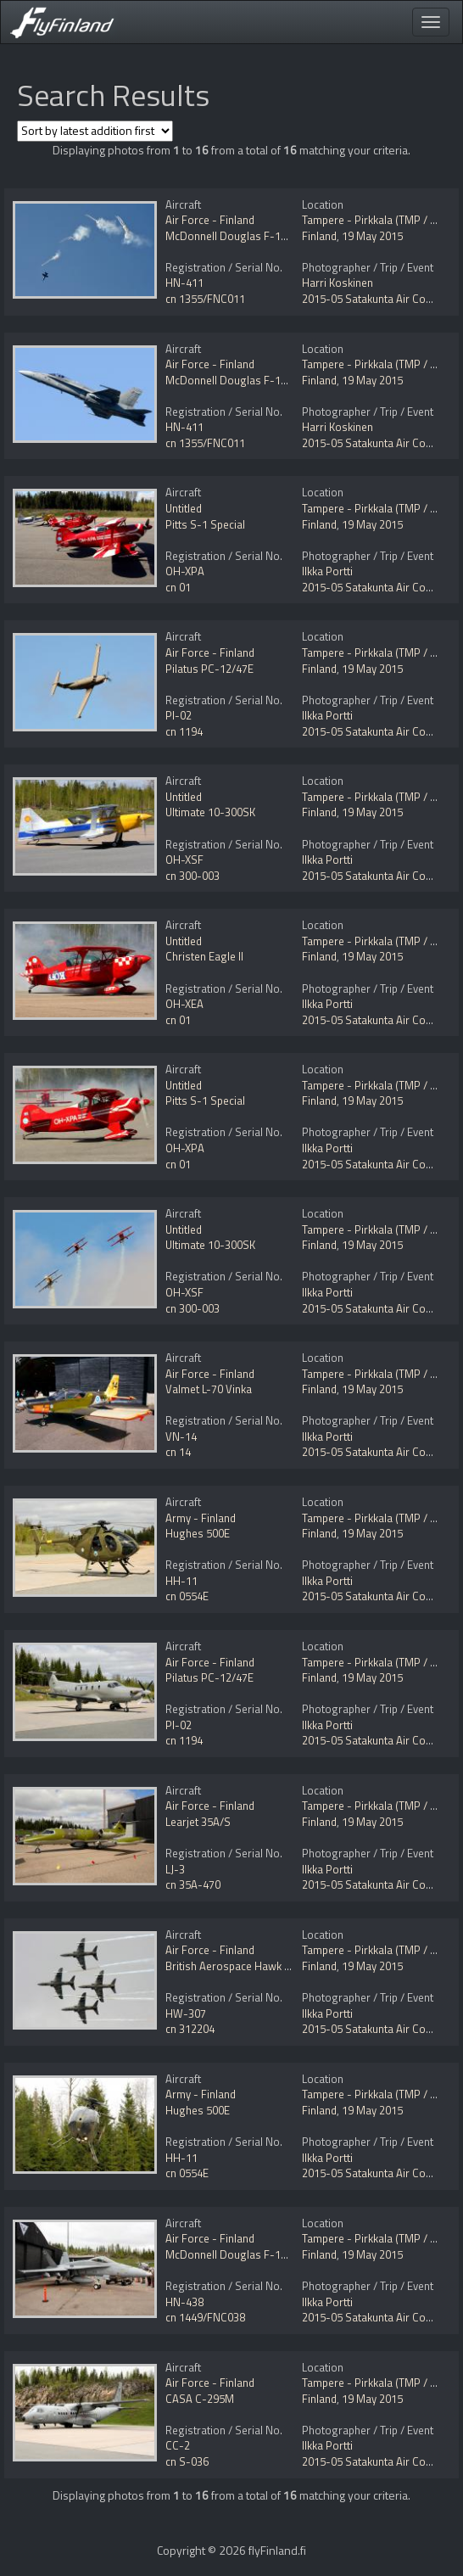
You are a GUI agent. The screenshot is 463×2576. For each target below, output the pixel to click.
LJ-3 (175, 1869)
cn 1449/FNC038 (205, 2317)
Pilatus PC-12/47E (209, 668)
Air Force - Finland (209, 219)
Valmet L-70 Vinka (208, 1388)
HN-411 (184, 282)
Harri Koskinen (337, 282)
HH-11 (181, 1580)
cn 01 (178, 587)
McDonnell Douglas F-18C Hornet (247, 235)
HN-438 (184, 2301)
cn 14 (178, 1451)
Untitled (183, 508)
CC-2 (177, 2445)
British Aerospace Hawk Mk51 (237, 1965)
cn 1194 (184, 731)
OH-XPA (184, 571)
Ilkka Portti (327, 571)
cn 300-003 (192, 875)
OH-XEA (184, 1003)
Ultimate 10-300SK (210, 812)
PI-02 (178, 715)
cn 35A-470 (192, 1884)
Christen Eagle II (204, 956)
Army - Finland (200, 1517)
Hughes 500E (197, 1533)
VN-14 (181, 1436)
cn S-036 (187, 2461)
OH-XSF (184, 859)
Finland (319, 235)
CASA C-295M (199, 2398)
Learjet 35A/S (198, 1821)
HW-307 (185, 2013)
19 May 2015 (372, 235)
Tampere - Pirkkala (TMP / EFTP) (380, 219)
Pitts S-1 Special (205, 524)
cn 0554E (187, 1596)
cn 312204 (190, 2028)
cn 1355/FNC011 (205, 298)
